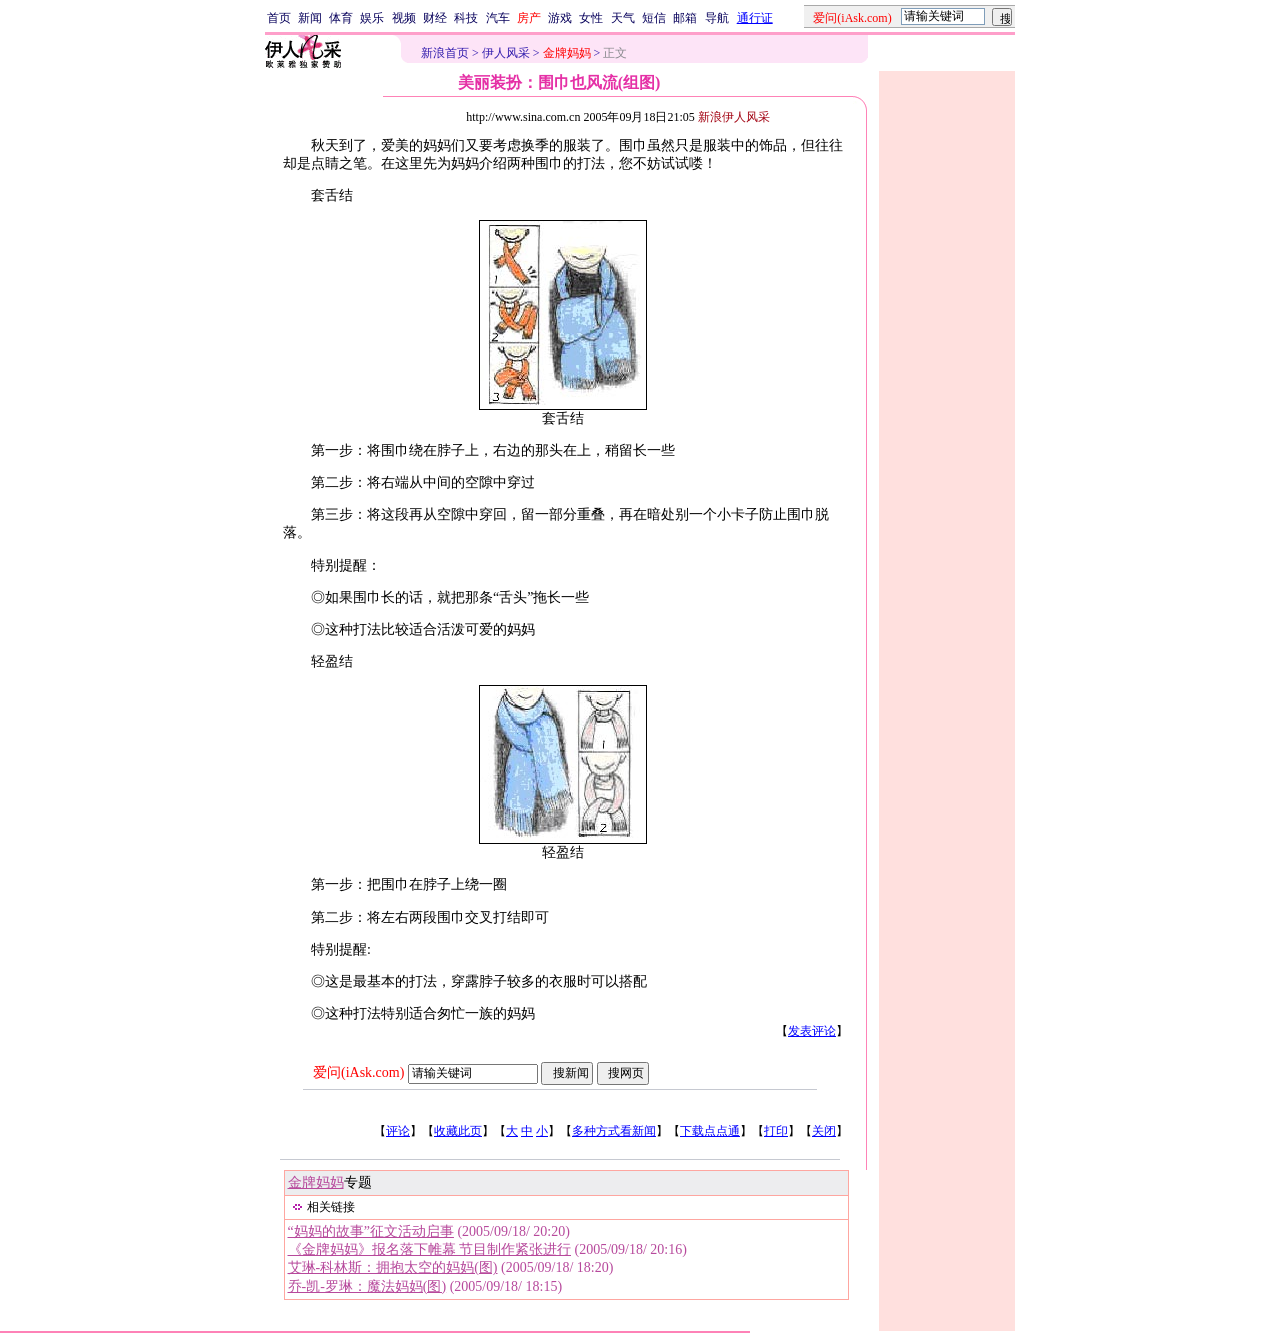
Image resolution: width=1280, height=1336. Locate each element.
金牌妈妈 (316, 1182)
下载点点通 (710, 1131)
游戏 (560, 18)
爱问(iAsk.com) (358, 1072)
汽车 (498, 18)
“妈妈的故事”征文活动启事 (371, 1231)
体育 (341, 18)
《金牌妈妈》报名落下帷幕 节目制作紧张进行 (430, 1249)
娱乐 (372, 18)
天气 (623, 18)
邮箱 (685, 18)
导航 (717, 18)
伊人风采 (506, 53)
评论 (398, 1131)
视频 (404, 18)
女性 (591, 18)
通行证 (755, 18)
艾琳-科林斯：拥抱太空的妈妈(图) (393, 1267)
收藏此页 (458, 1131)
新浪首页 (445, 53)
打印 (776, 1131)
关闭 (824, 1131)
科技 (466, 18)
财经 (435, 18)
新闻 (310, 18)
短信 (654, 18)
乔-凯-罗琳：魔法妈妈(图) (367, 1286)
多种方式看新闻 (614, 1131)
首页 (279, 18)
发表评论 (812, 1031)
